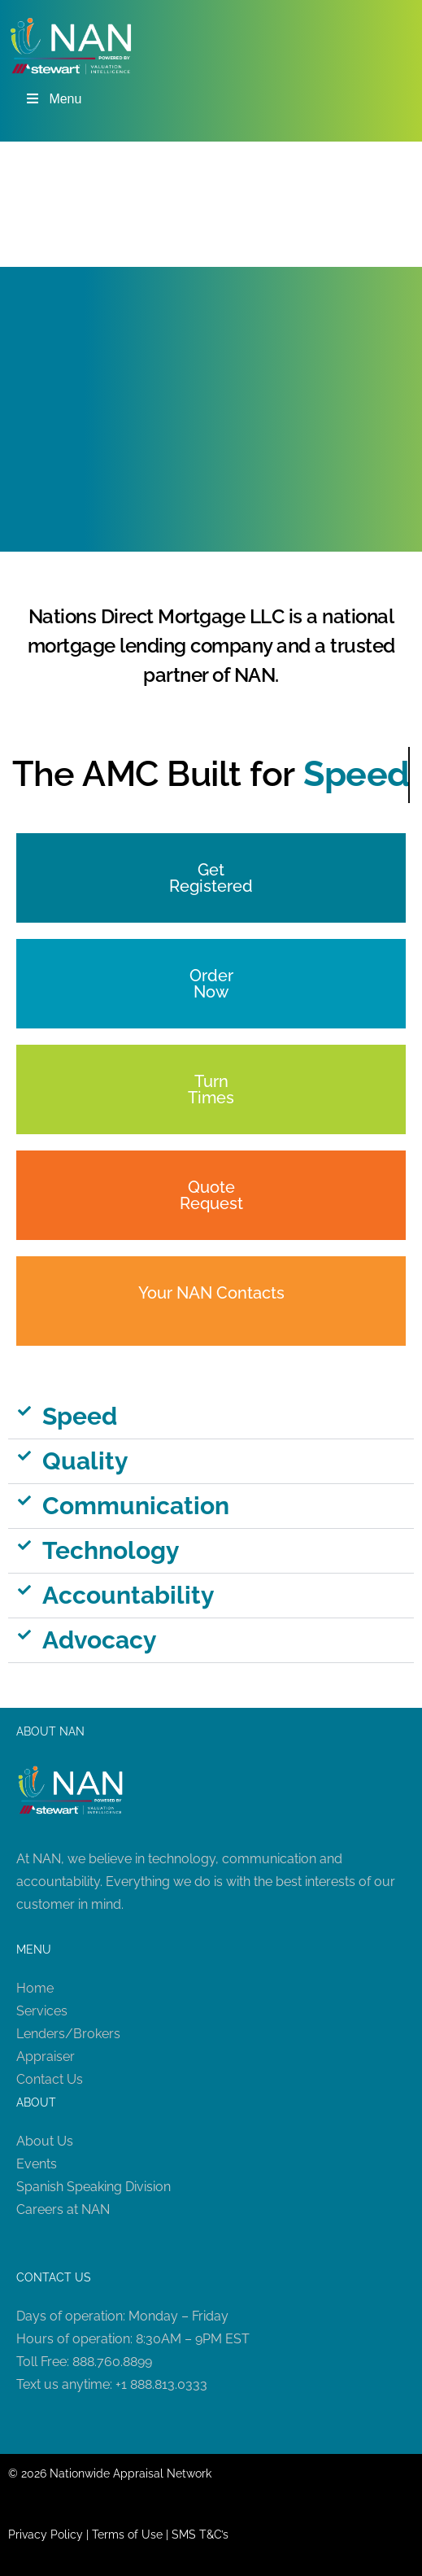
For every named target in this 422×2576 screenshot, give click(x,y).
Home (35, 1988)
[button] (211, 1417)
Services (41, 2011)
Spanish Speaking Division (93, 2186)
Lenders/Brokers (68, 2033)
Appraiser (45, 2056)
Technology (111, 1550)
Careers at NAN (63, 2209)
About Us (44, 2141)
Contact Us (49, 2079)
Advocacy (99, 1640)
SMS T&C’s (200, 2534)
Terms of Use (127, 2534)
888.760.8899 (112, 2361)
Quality (85, 1461)
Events (36, 2164)
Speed (79, 1416)
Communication (135, 1505)
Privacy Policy (45, 2534)
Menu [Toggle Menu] (52, 99)
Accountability (128, 1595)
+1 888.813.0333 (161, 2384)
